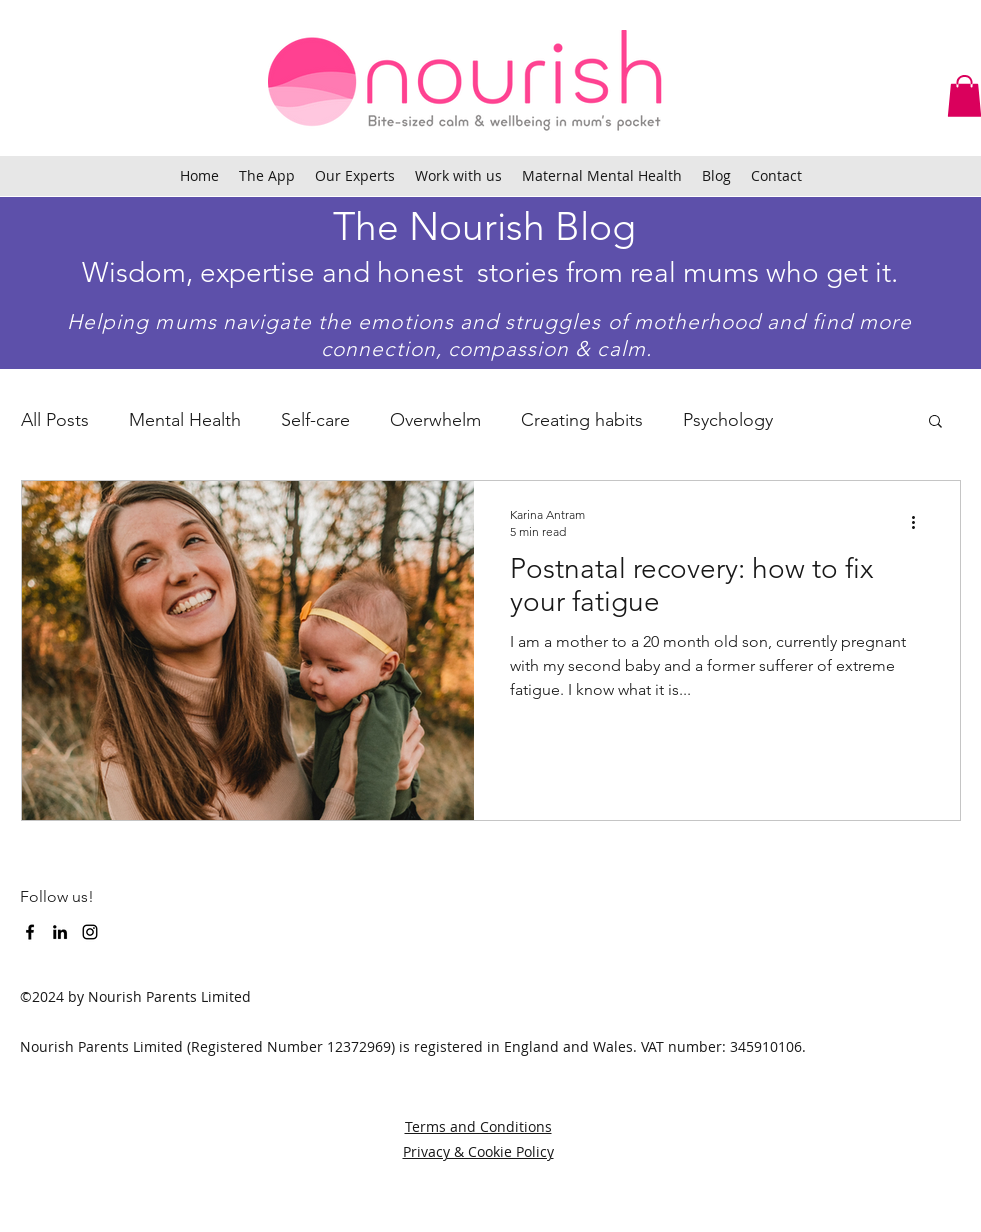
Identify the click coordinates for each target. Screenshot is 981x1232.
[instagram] (90, 932)
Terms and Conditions (478, 1126)
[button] (935, 422)
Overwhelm (435, 420)
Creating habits (582, 420)
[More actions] (921, 522)
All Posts (55, 420)
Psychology (728, 420)
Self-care (315, 420)
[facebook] (30, 932)
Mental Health (185, 420)
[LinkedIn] (60, 932)
